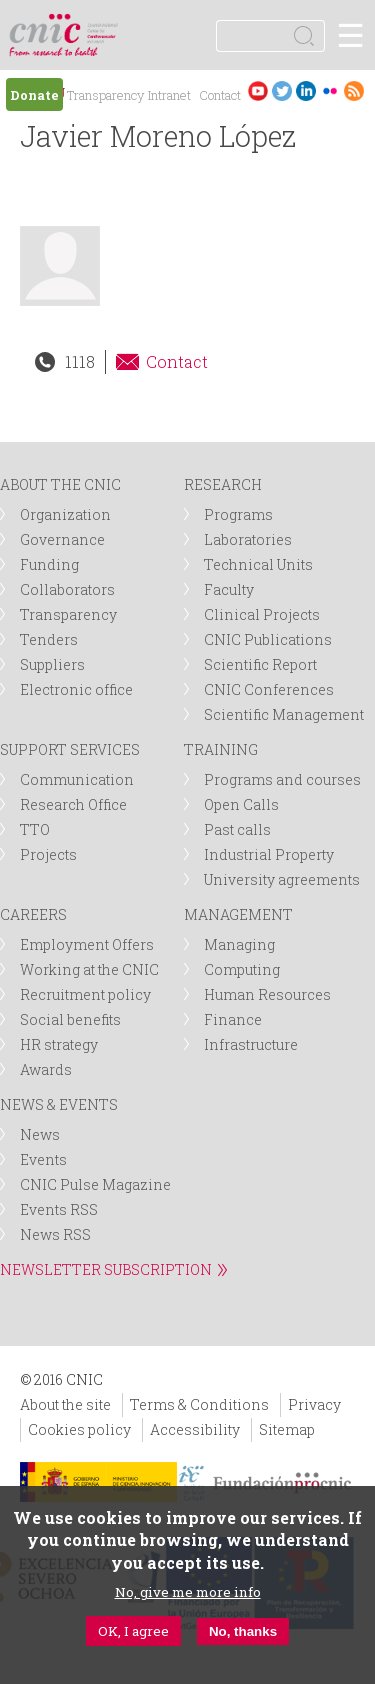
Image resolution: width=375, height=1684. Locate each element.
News (40, 1134)
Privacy (314, 1404)
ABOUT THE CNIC (60, 484)
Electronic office (76, 689)
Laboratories (248, 539)
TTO (35, 829)
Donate (34, 95)
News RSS (55, 1234)
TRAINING (221, 749)
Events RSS (59, 1209)
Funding (49, 564)
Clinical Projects (262, 614)
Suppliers (52, 664)
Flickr (330, 90)
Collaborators (67, 589)
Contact (220, 95)
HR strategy (59, 1044)
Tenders (49, 639)
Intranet (169, 95)
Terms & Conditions (199, 1404)
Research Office (73, 804)
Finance (233, 1019)
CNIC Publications (268, 639)
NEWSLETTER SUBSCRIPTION (106, 1269)
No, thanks (243, 1631)
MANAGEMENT (238, 914)
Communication (77, 779)
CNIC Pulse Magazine (95, 1184)
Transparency (105, 95)
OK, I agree (133, 1631)
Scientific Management (284, 714)
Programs (238, 514)
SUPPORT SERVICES (70, 749)
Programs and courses (282, 779)
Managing (239, 944)
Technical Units (258, 564)
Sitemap (287, 1429)
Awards (46, 1069)
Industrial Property (269, 854)
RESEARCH (223, 484)
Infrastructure (251, 1044)
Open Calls (241, 804)
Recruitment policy (85, 994)
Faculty (229, 589)
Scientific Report (260, 664)
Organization (65, 514)
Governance (62, 539)
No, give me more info (188, 1592)
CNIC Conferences (269, 689)
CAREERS (33, 914)
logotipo (104, 24)
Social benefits (70, 1019)
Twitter (282, 90)
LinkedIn (306, 90)
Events (43, 1159)
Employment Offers (87, 944)
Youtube (258, 90)
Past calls (237, 829)
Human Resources (267, 994)
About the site (65, 1404)
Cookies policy (79, 1429)
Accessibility (195, 1429)
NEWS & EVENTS (59, 1104)
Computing (242, 969)
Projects (48, 854)
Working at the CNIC (89, 969)
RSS (354, 90)
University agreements (282, 879)
